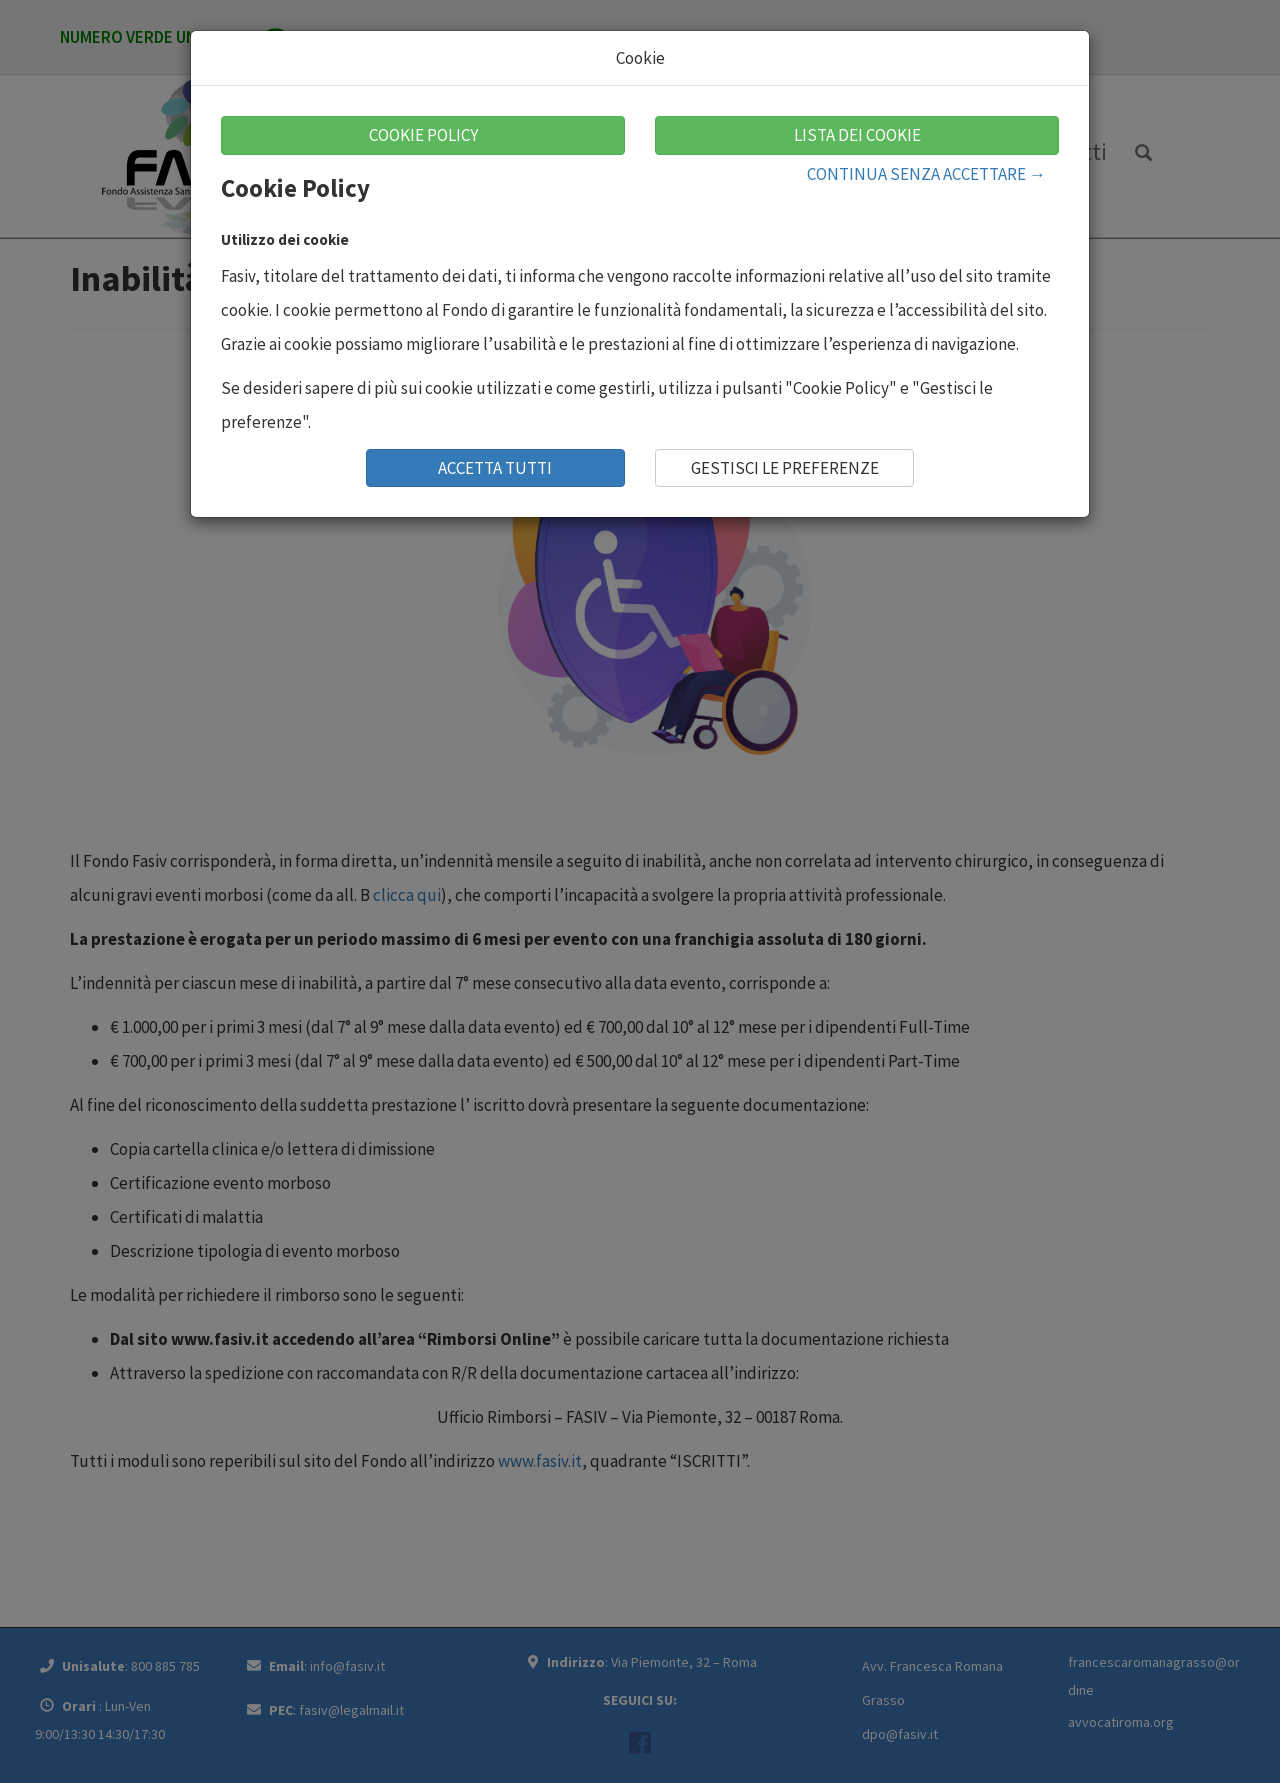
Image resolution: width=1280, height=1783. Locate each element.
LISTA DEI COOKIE (857, 135)
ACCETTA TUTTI (495, 468)
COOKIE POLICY (423, 135)
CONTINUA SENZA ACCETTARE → (926, 174)
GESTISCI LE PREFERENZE (785, 468)
